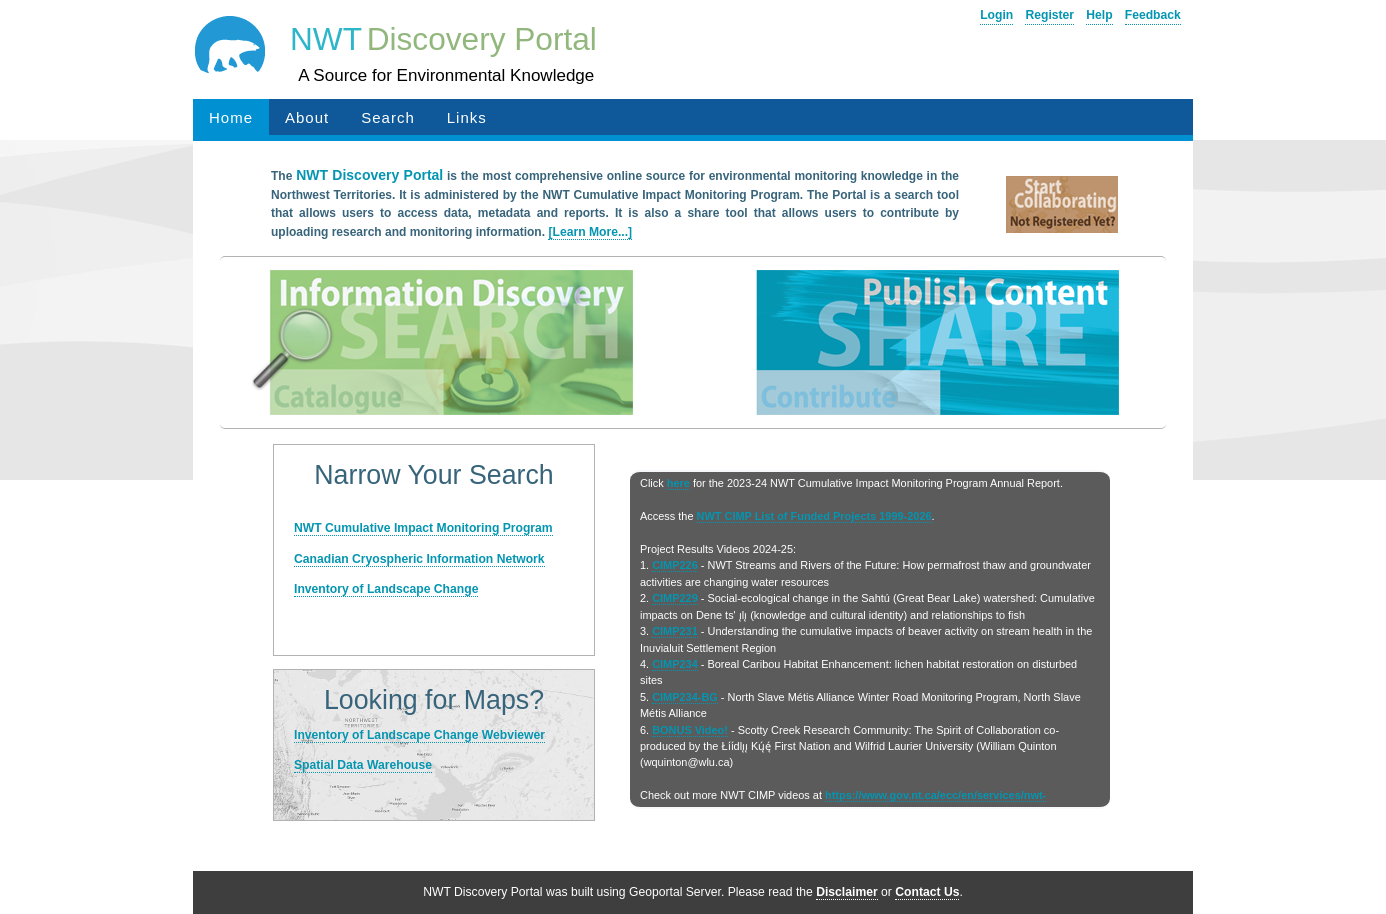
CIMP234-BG (685, 697)
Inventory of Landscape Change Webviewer (419, 735)
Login (996, 15)
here (678, 483)
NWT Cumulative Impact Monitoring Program (423, 528)
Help (1099, 15)
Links (467, 117)
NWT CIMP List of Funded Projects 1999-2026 (814, 516)
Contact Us (927, 892)
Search (388, 117)
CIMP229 (675, 598)
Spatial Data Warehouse (363, 765)
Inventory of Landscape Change (386, 589)
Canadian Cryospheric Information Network (419, 559)
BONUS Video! (690, 730)
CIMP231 (675, 631)
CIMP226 (675, 565)
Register (1049, 15)
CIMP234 (675, 664)
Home (231, 117)
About (307, 117)
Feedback (1153, 15)
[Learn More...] (590, 232)
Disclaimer (847, 892)
